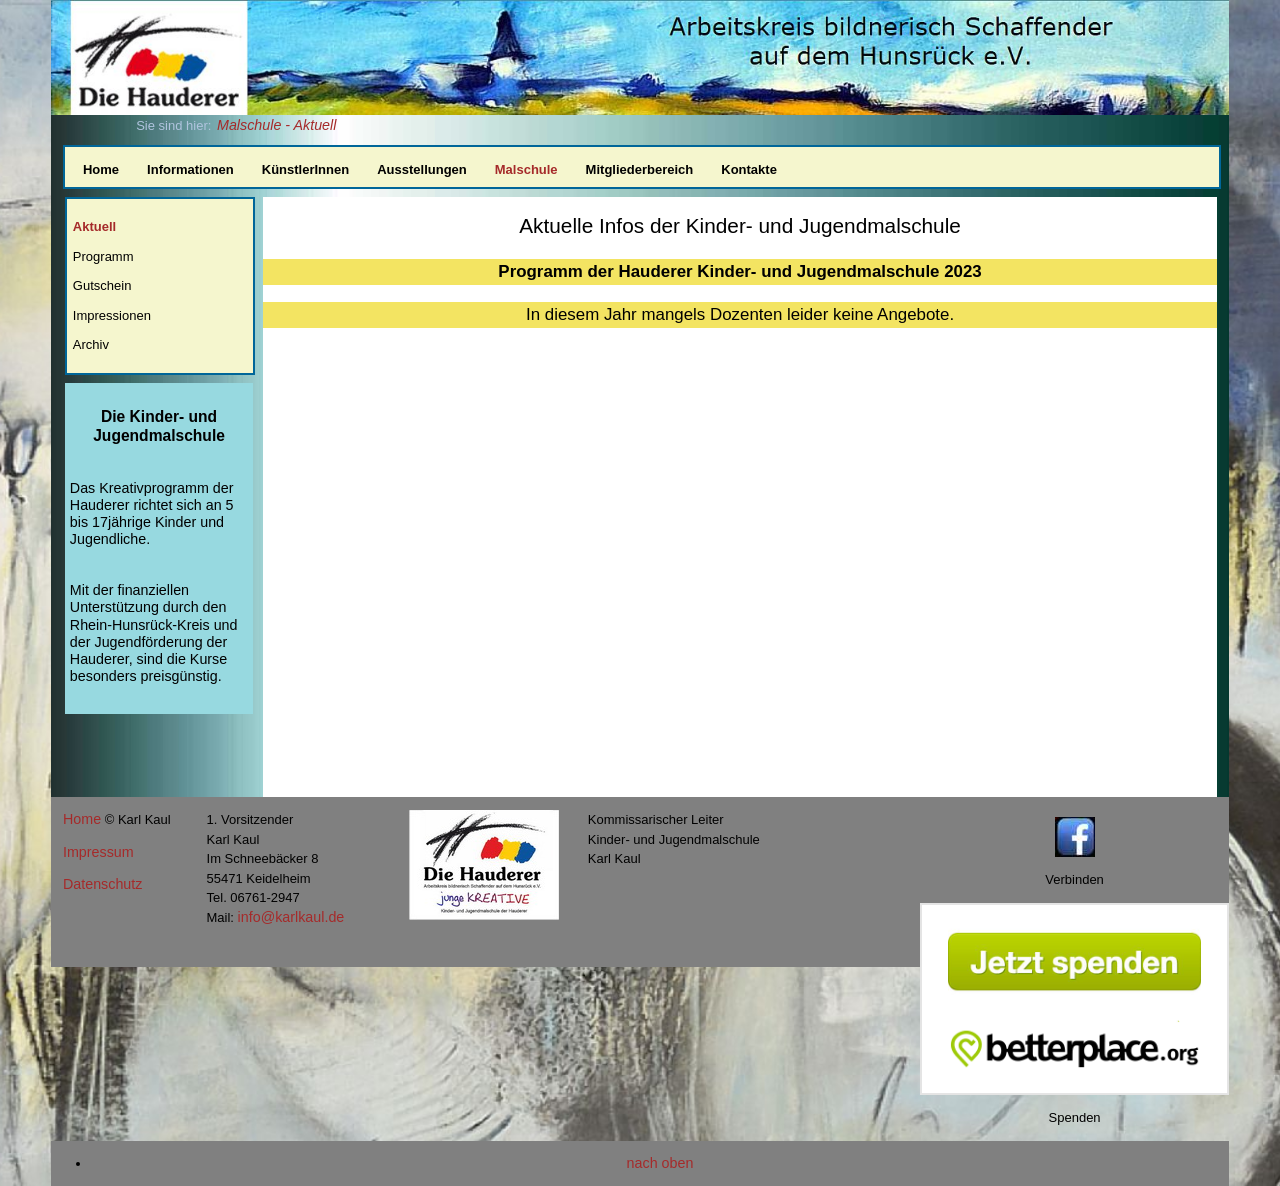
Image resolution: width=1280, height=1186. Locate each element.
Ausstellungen (422, 169)
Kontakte (749, 169)
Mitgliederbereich (640, 169)
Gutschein (102, 285)
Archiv (91, 344)
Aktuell (94, 226)
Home (101, 169)
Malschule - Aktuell (276, 125)
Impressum (98, 852)
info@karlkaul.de (291, 917)
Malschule (526, 169)
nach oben (660, 1163)
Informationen (190, 169)
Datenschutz (102, 884)
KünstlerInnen (305, 169)
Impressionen (112, 315)
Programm (103, 256)
